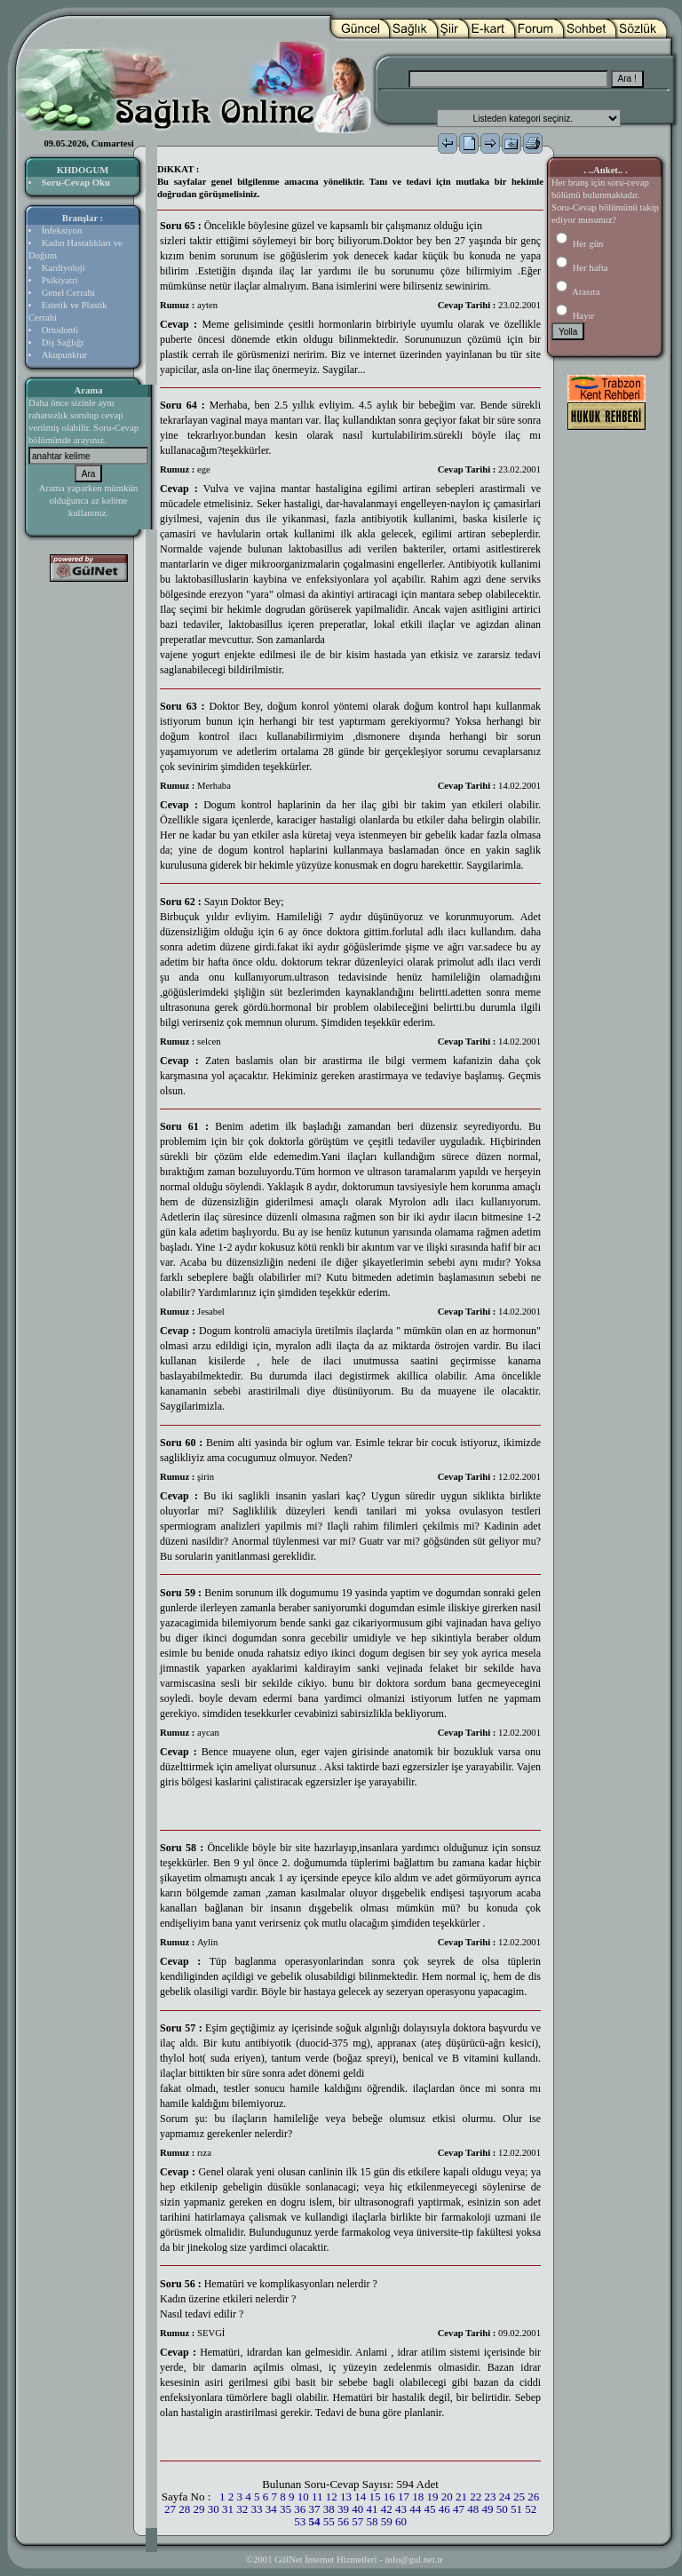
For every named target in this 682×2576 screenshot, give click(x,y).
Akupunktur (65, 355)
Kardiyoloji (63, 268)
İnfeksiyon (62, 230)
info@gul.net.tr (413, 2559)
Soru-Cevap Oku (76, 182)
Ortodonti (60, 330)
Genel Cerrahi (68, 293)
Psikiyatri (60, 280)
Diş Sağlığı (63, 342)
